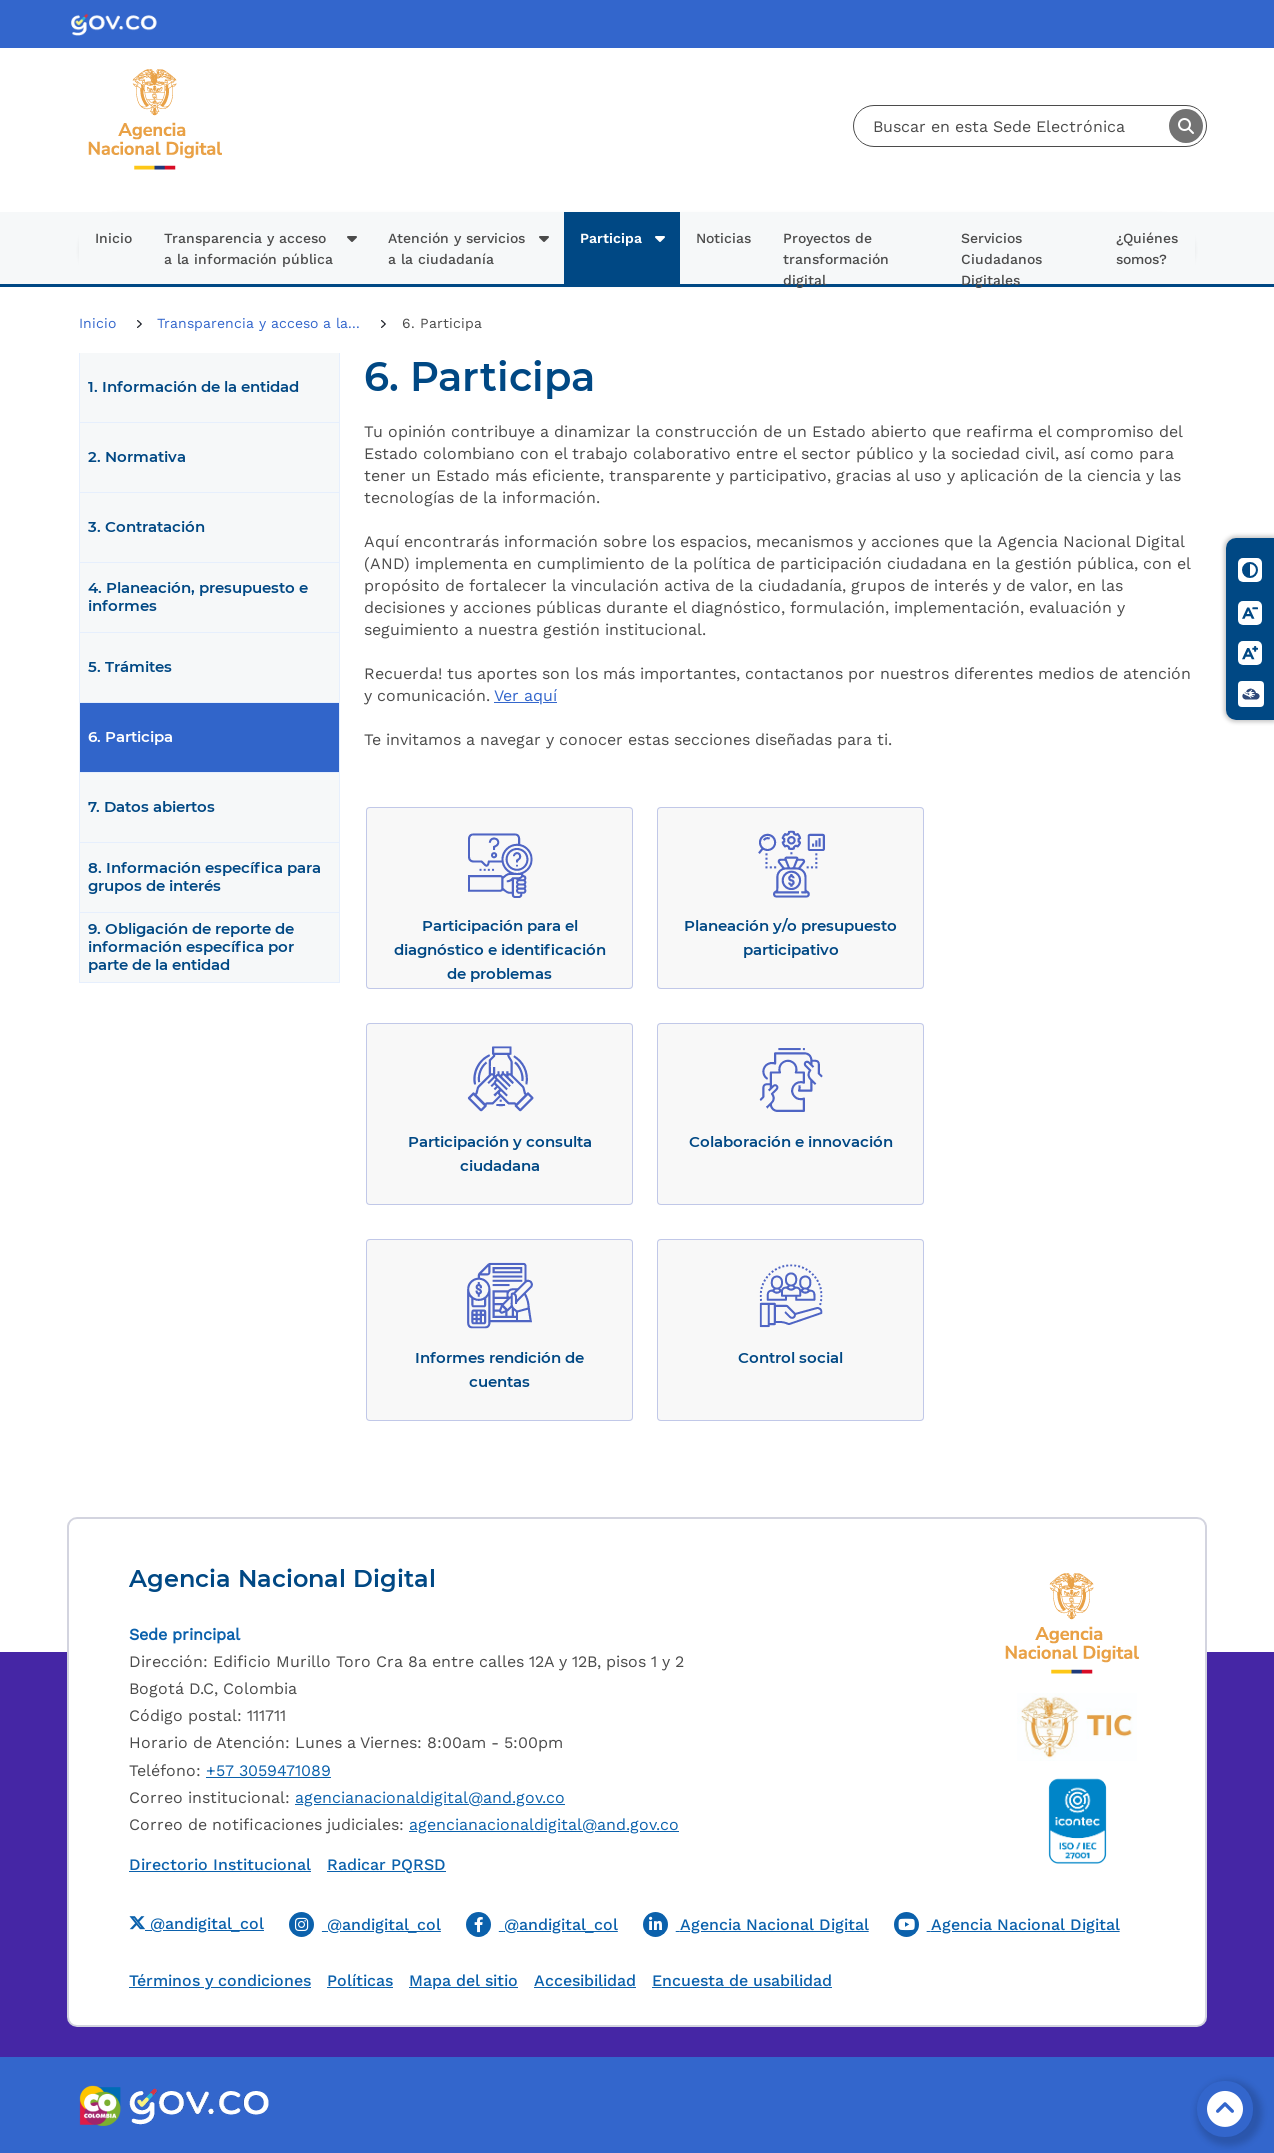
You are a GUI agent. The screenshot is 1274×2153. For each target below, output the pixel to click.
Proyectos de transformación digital (836, 257)
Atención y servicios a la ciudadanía (456, 248)
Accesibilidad (585, 1980)
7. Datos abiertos (151, 807)
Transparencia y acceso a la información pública (248, 248)
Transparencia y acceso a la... (261, 323)
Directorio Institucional (220, 1864)
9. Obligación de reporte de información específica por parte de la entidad (191, 947)
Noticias (723, 238)
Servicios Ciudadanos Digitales (1001, 257)
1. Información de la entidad (193, 387)
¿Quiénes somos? (1147, 248)
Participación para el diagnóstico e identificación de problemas (500, 949)
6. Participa (130, 737)
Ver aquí (525, 695)
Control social (790, 1357)
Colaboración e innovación (791, 1141)
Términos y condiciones (220, 1980)
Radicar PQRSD (386, 1864)
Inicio (113, 238)
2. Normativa (137, 457)
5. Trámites (130, 667)
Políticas (360, 1980)
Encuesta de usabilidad (742, 1980)
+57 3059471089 (268, 1770)
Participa (611, 238)
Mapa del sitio (463, 1980)
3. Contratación (146, 527)
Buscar (1186, 126)
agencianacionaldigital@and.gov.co (430, 1797)
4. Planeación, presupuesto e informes (198, 597)
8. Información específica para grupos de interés (204, 877)
